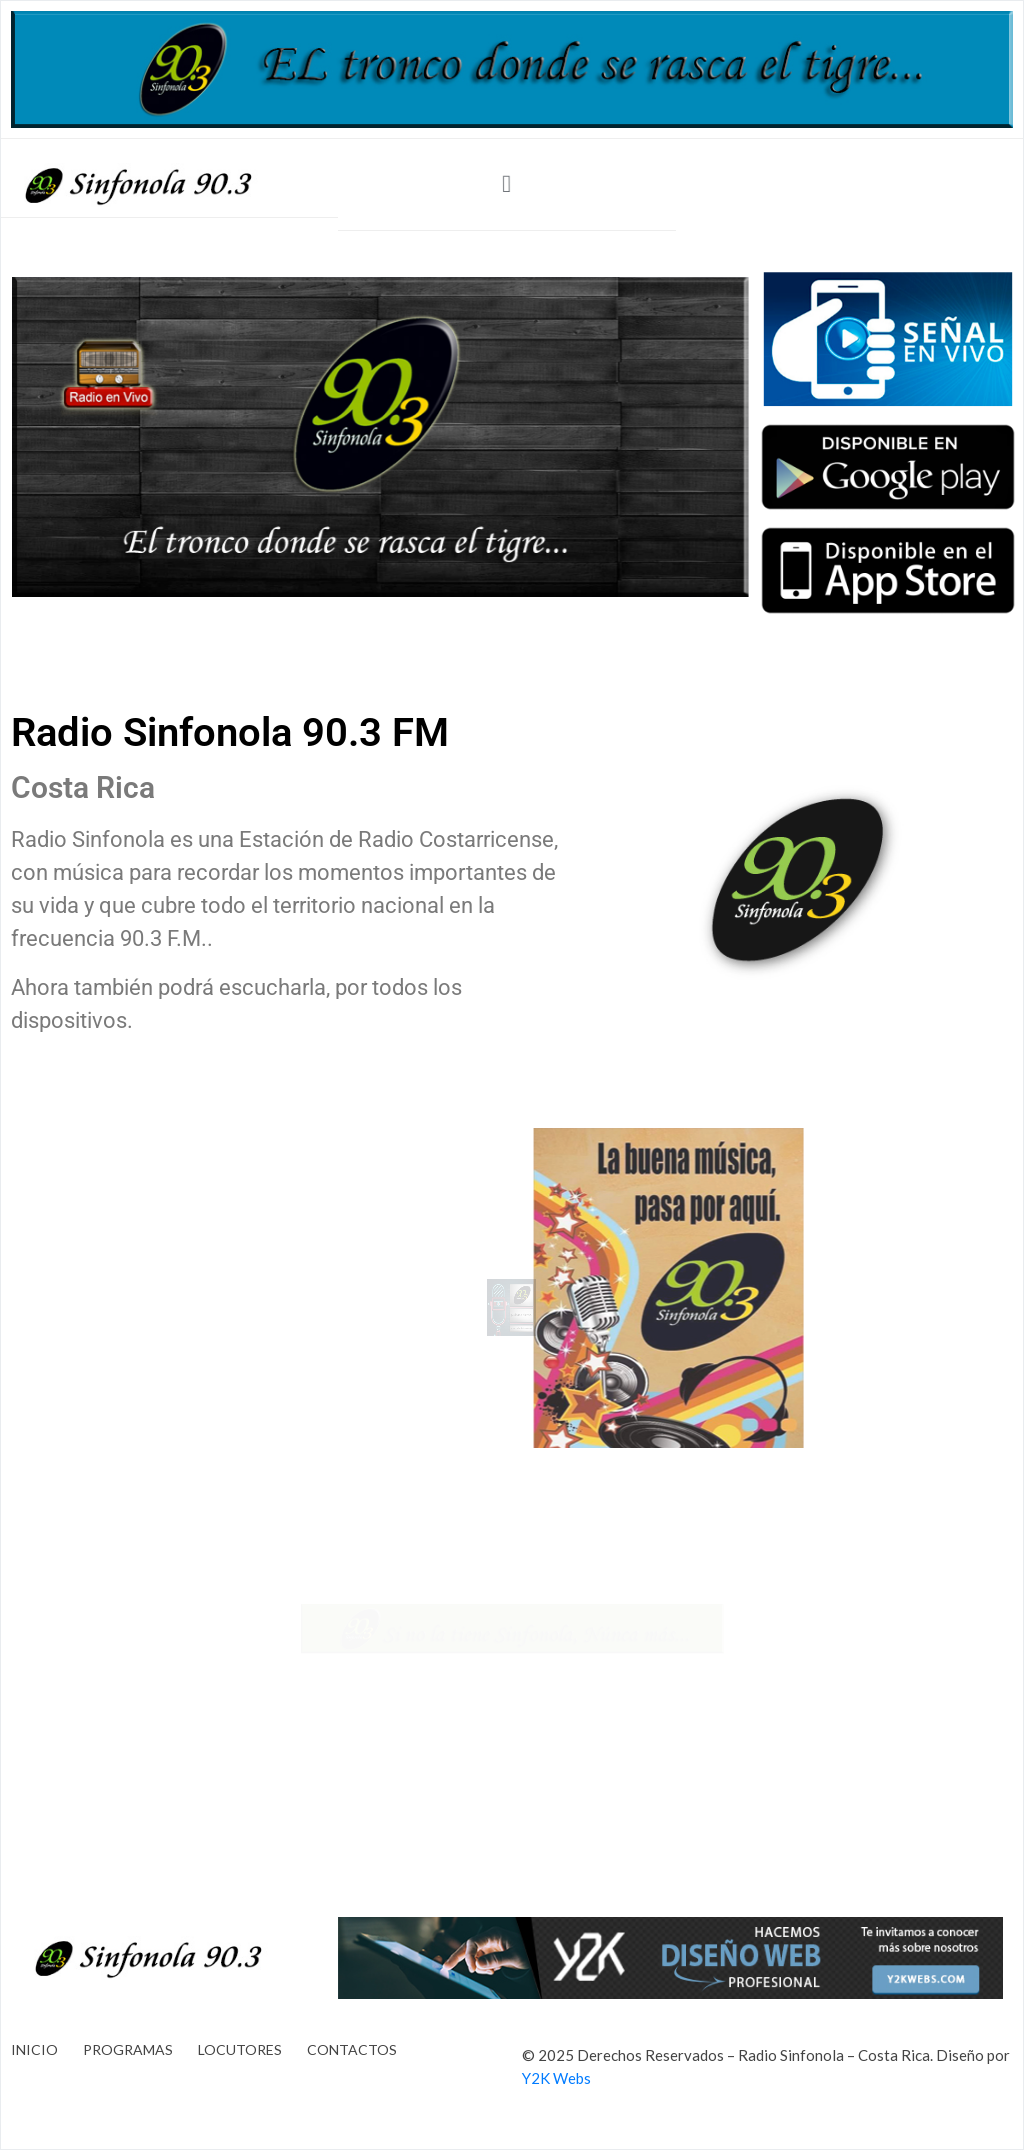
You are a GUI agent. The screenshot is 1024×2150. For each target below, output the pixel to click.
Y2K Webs (556, 2078)
